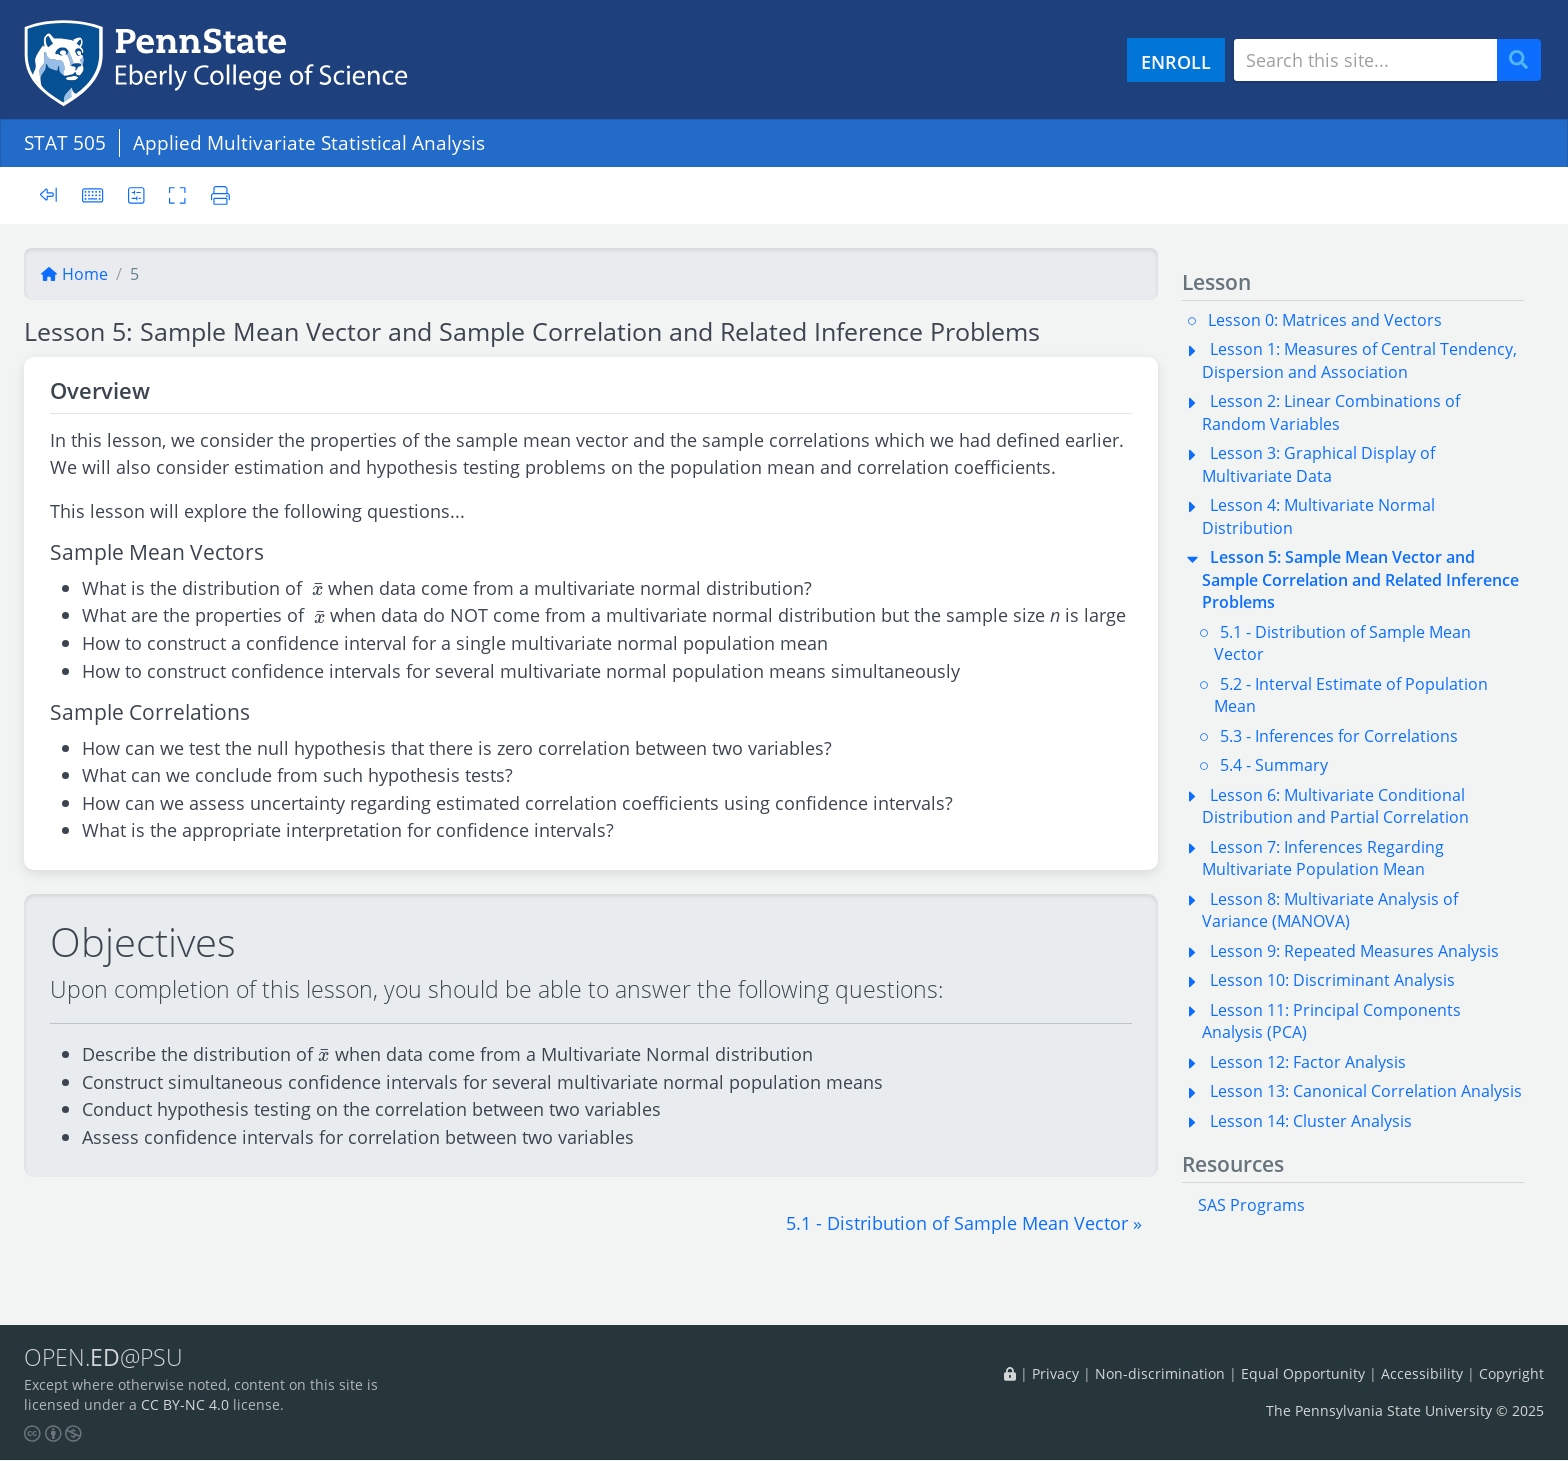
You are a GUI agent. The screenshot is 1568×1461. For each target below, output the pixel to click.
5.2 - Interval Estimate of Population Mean (1351, 695)
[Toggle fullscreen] (178, 194)
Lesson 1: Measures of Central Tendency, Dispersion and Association (1359, 360)
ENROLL (1176, 61)
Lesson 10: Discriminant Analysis (1332, 980)
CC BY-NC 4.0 (185, 1405)
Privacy (1055, 1373)
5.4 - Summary (1274, 765)
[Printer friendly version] (215, 194)
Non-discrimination (1160, 1373)
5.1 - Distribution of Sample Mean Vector (1342, 643)
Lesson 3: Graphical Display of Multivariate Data (1318, 464)
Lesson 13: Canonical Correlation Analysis (1366, 1091)
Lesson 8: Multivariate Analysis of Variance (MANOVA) (1330, 910)
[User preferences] (136, 194)
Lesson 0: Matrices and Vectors (1325, 320)
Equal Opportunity (1303, 1373)
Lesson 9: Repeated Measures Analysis (1354, 951)
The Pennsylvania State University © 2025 (1405, 1410)
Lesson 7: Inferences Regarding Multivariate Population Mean (1323, 858)
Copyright (1511, 1373)
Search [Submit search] (1526, 60)
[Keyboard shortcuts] (93, 194)
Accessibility (1422, 1373)
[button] (964, 1223)
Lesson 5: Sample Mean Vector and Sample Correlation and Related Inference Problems (1360, 579)
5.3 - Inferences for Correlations (1339, 736)
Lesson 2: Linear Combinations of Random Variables (1331, 412)
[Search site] (1365, 60)
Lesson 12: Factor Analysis (1308, 1062)
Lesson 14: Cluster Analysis (1311, 1121)
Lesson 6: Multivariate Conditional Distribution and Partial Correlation (1335, 806)
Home (74, 274)
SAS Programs (1251, 1205)
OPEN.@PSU (103, 1358)
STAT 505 (65, 142)
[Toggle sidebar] (54, 195)
